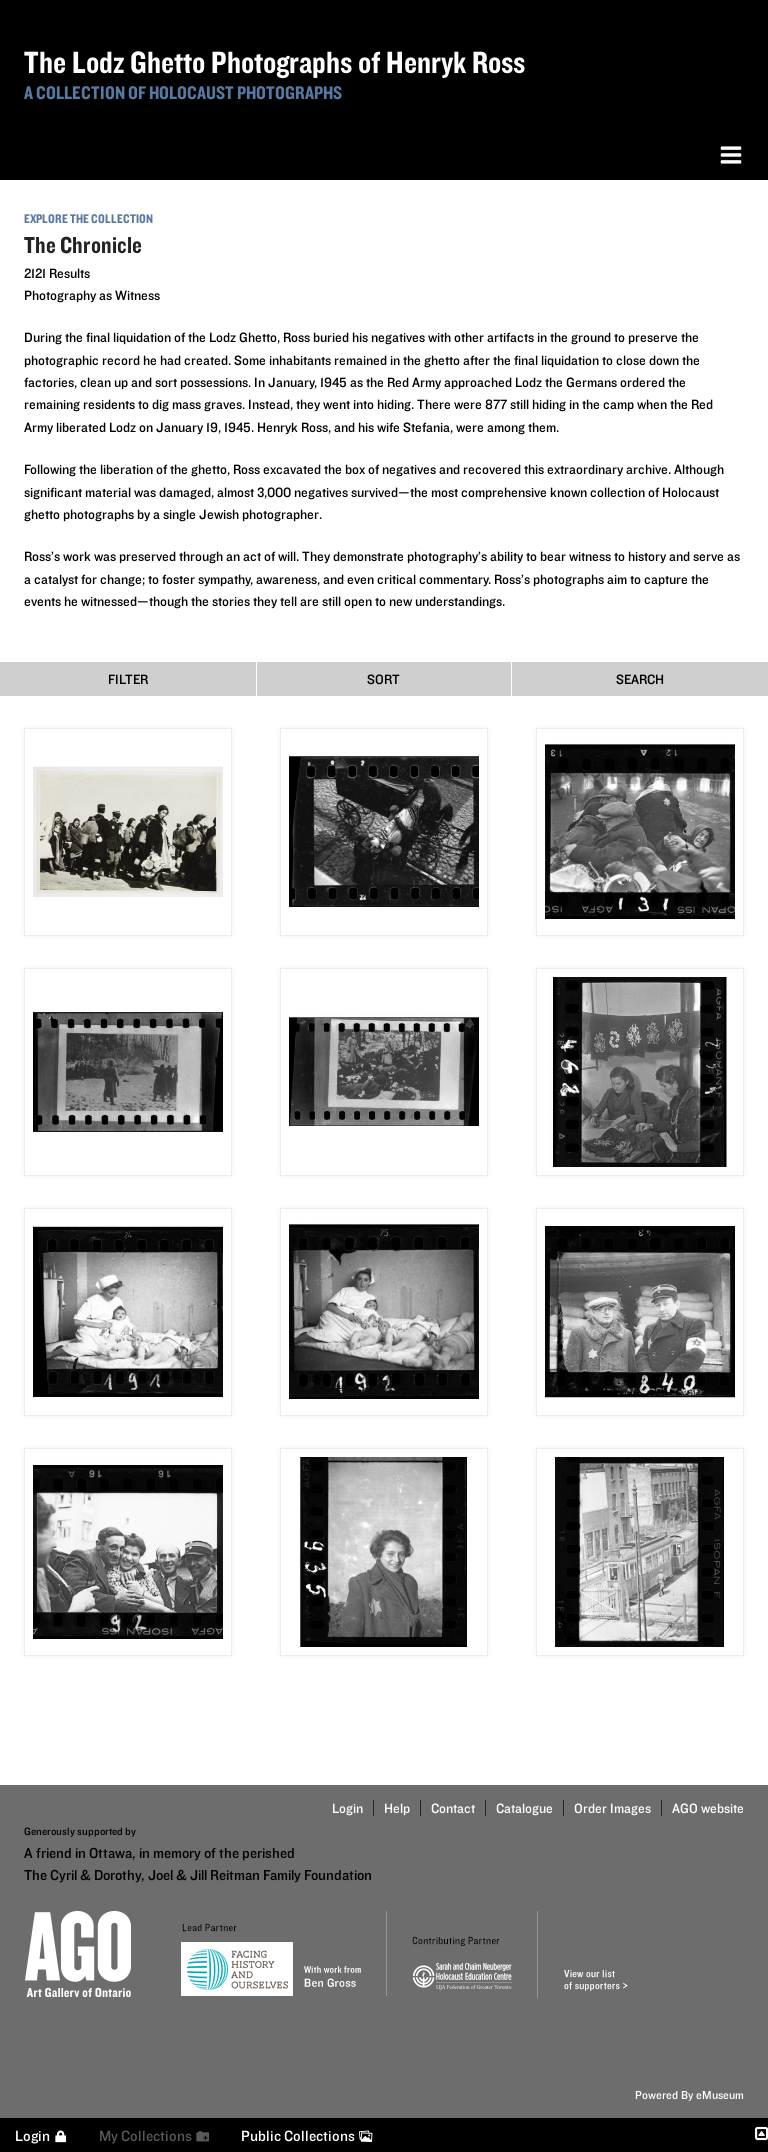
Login (347, 1808)
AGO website (708, 1808)
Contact (453, 1808)
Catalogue (524, 1808)
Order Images (612, 1808)
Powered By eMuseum (689, 2094)
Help (397, 1808)
